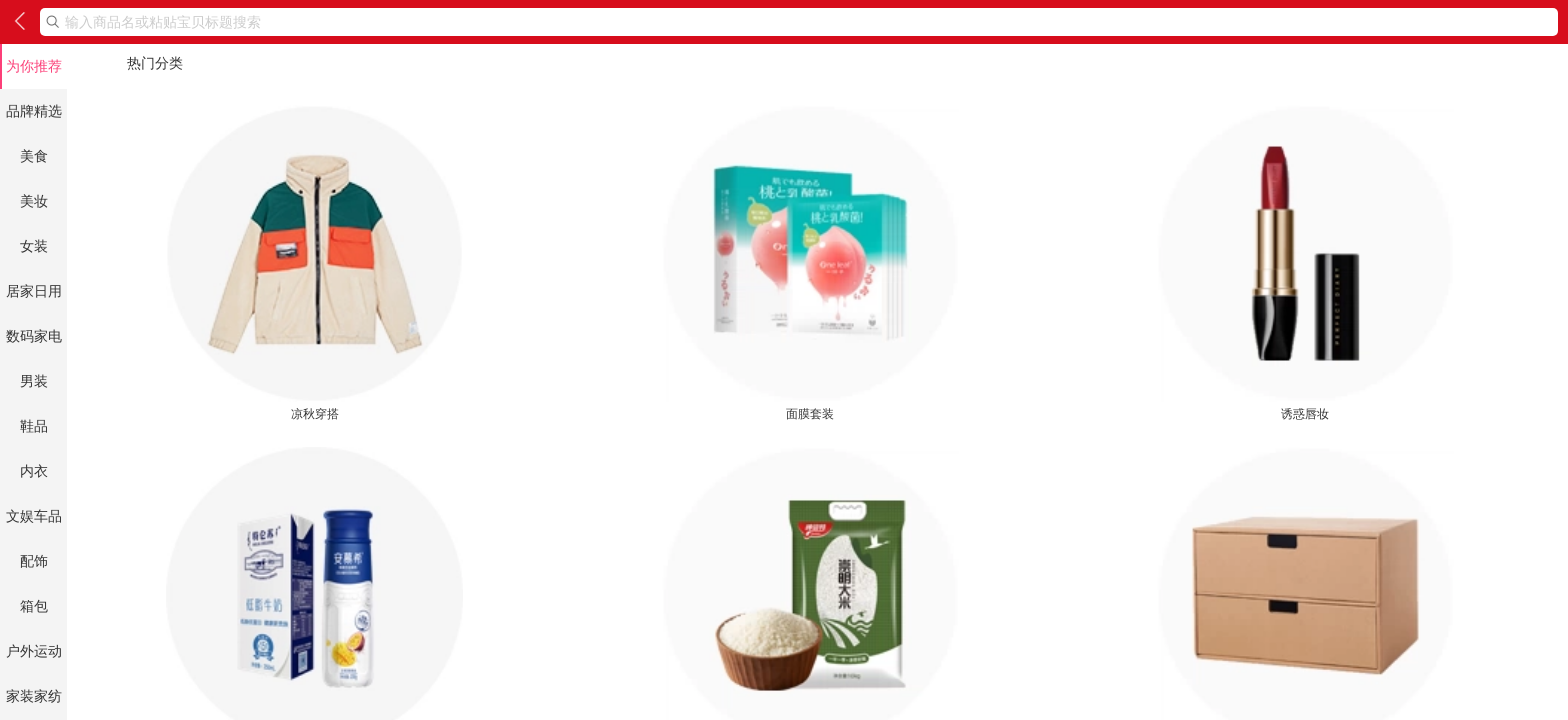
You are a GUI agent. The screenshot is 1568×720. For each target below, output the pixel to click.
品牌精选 (34, 111)
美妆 (34, 201)
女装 (34, 246)
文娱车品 (34, 516)
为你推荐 (34, 66)
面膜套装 (810, 263)
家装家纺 (34, 696)
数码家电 (34, 336)
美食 (34, 156)
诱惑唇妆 (1305, 263)
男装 (34, 381)
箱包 (34, 606)
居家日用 (34, 291)
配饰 (34, 561)
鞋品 (34, 426)
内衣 (34, 471)
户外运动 (34, 651)
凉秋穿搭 (314, 263)
